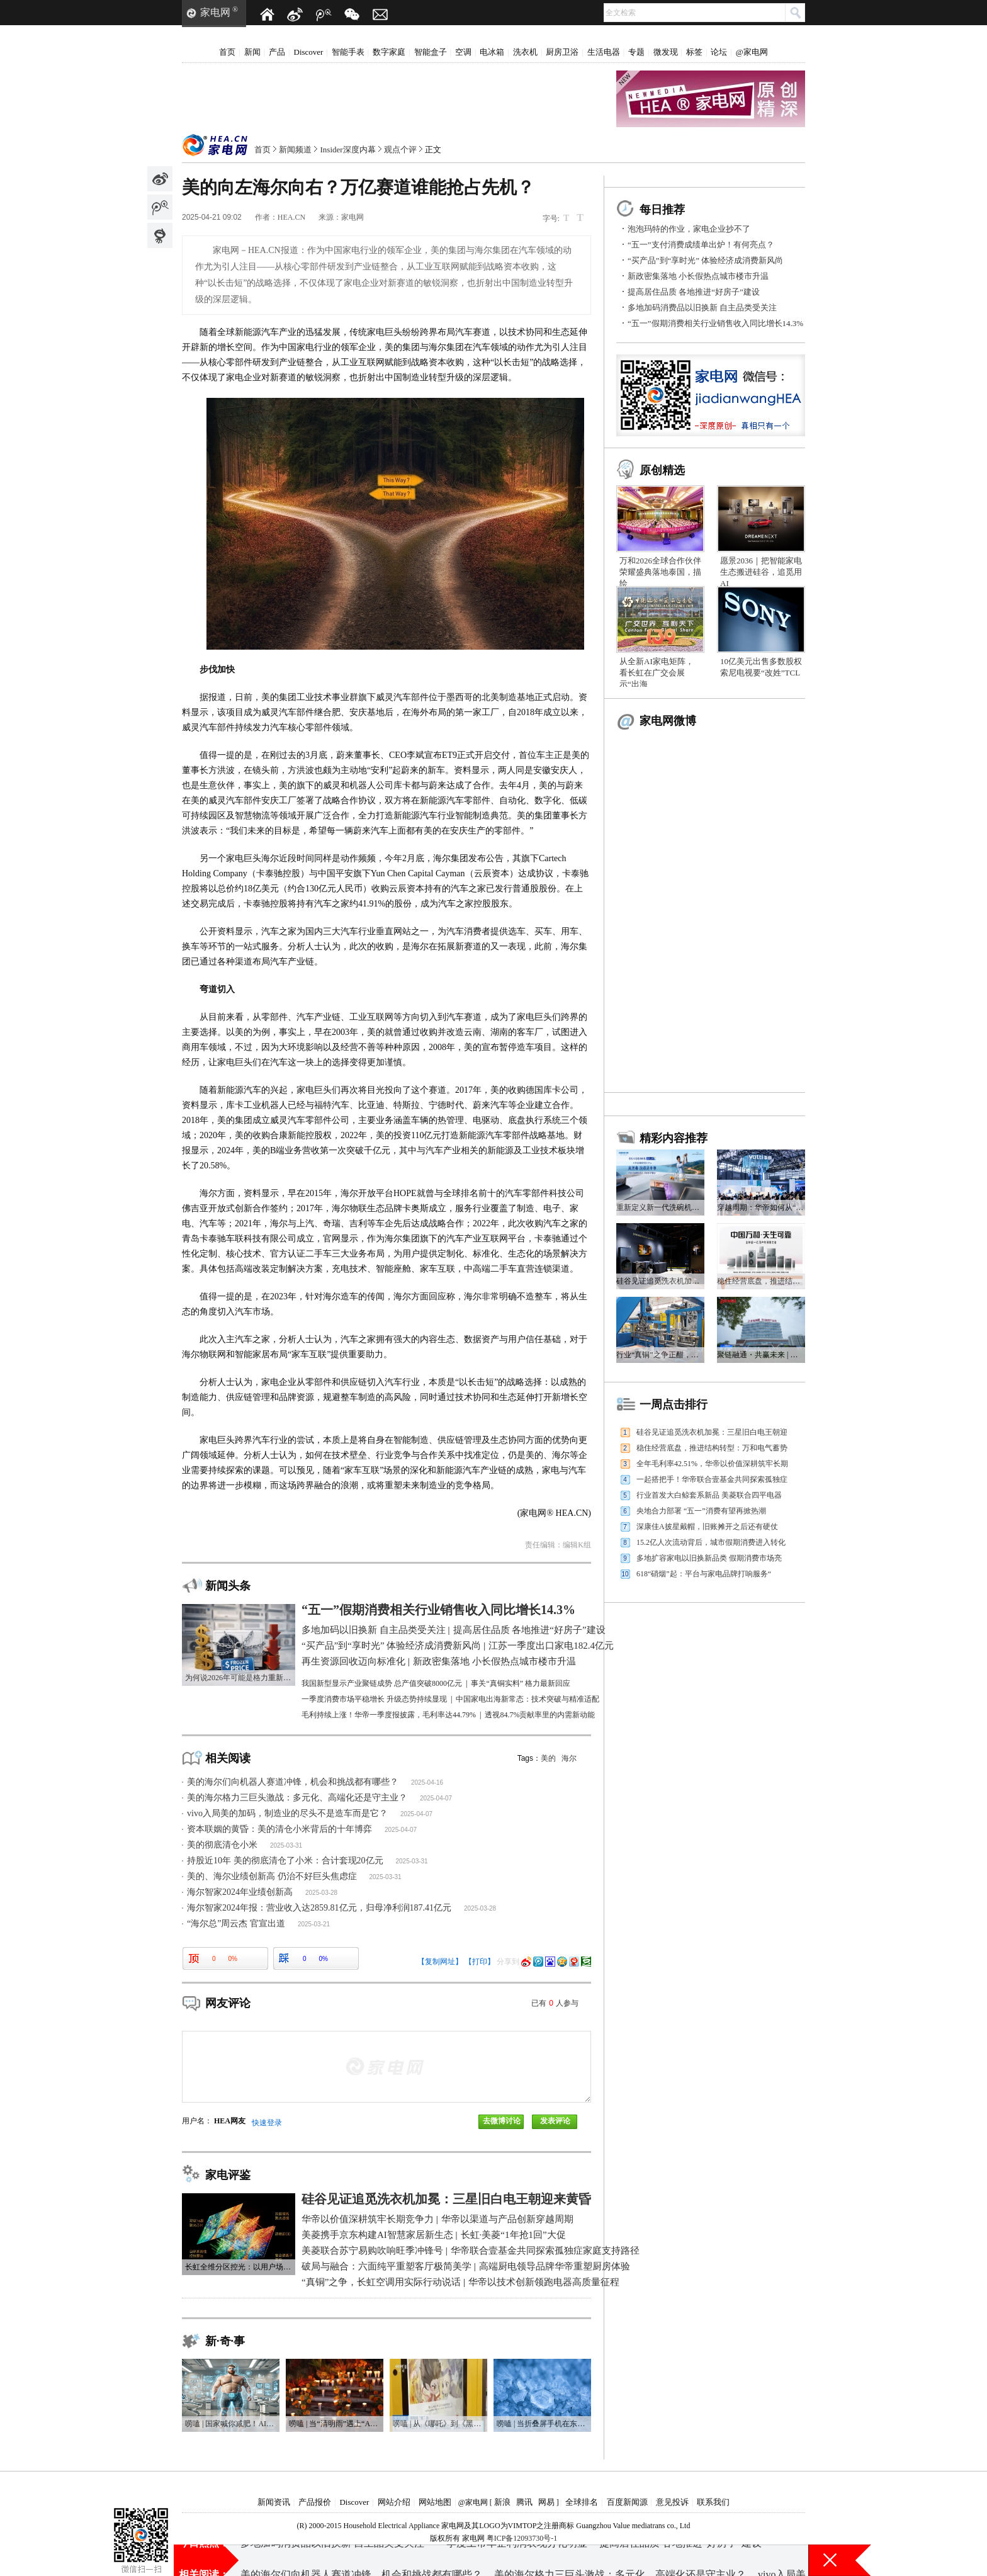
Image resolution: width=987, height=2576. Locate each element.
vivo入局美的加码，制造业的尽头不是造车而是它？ (287, 1813)
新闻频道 (295, 149)
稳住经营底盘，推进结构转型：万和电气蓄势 (711, 1447)
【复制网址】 (440, 1961)
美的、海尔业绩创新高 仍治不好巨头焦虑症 (272, 1876)
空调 (463, 52)
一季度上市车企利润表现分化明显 (511, 2560)
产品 (277, 52)
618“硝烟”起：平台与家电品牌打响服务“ (703, 1573)
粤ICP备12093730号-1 (522, 2538)
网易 (546, 2502)
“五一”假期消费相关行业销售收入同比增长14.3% (715, 323)
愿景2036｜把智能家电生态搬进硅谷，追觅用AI (761, 572)
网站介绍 (394, 2502)
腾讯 (524, 2502)
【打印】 (480, 1961)
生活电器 (603, 52)
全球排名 (581, 2502)
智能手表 (348, 52)
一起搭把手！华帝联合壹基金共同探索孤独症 (711, 1479)
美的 (548, 1758)
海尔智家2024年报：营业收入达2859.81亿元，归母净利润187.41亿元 (319, 1907)
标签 (694, 52)
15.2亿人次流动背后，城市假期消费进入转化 (711, 1542)
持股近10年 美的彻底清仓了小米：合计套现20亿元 (285, 1860)
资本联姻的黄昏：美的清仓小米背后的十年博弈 (279, 1829)
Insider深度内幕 (348, 149)
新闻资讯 (273, 2502)
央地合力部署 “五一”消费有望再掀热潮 (701, 1510)
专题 (636, 52)
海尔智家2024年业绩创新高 (240, 1892)
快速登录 (267, 2122)
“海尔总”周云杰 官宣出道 (236, 1923)
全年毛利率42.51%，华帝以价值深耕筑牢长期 (712, 1463)
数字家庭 (389, 52)
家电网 (215, 12)
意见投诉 (672, 2502)
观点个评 (400, 149)
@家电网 (752, 52)
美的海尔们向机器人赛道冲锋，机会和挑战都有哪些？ (292, 1782)
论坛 (719, 52)
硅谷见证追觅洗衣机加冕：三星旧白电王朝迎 (711, 1432)
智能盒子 (430, 52)
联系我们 (713, 2502)
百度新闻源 (627, 2502)
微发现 (665, 52)
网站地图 (435, 2502)
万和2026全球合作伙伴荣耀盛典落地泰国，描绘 (660, 572)
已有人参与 (554, 2003)
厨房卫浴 (562, 52)
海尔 (569, 1758)
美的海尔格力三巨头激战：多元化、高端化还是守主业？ (297, 1797)
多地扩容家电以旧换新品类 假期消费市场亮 (709, 1558)
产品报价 (314, 2502)
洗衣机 (525, 52)
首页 (227, 52)
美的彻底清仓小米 (222, 1845)
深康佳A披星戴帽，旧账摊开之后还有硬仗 (707, 1526)
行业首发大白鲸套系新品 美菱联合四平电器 (709, 1495)
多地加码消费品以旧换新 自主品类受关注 (702, 307)
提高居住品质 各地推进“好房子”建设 (694, 292)
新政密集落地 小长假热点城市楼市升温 (698, 276)
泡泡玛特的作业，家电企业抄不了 (689, 229)
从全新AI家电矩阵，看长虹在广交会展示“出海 (656, 673)
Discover (309, 52)
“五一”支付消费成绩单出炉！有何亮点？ (701, 244)
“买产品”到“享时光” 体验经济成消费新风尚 (705, 260)
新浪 (502, 2502)
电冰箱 (492, 52)
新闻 (252, 52)
